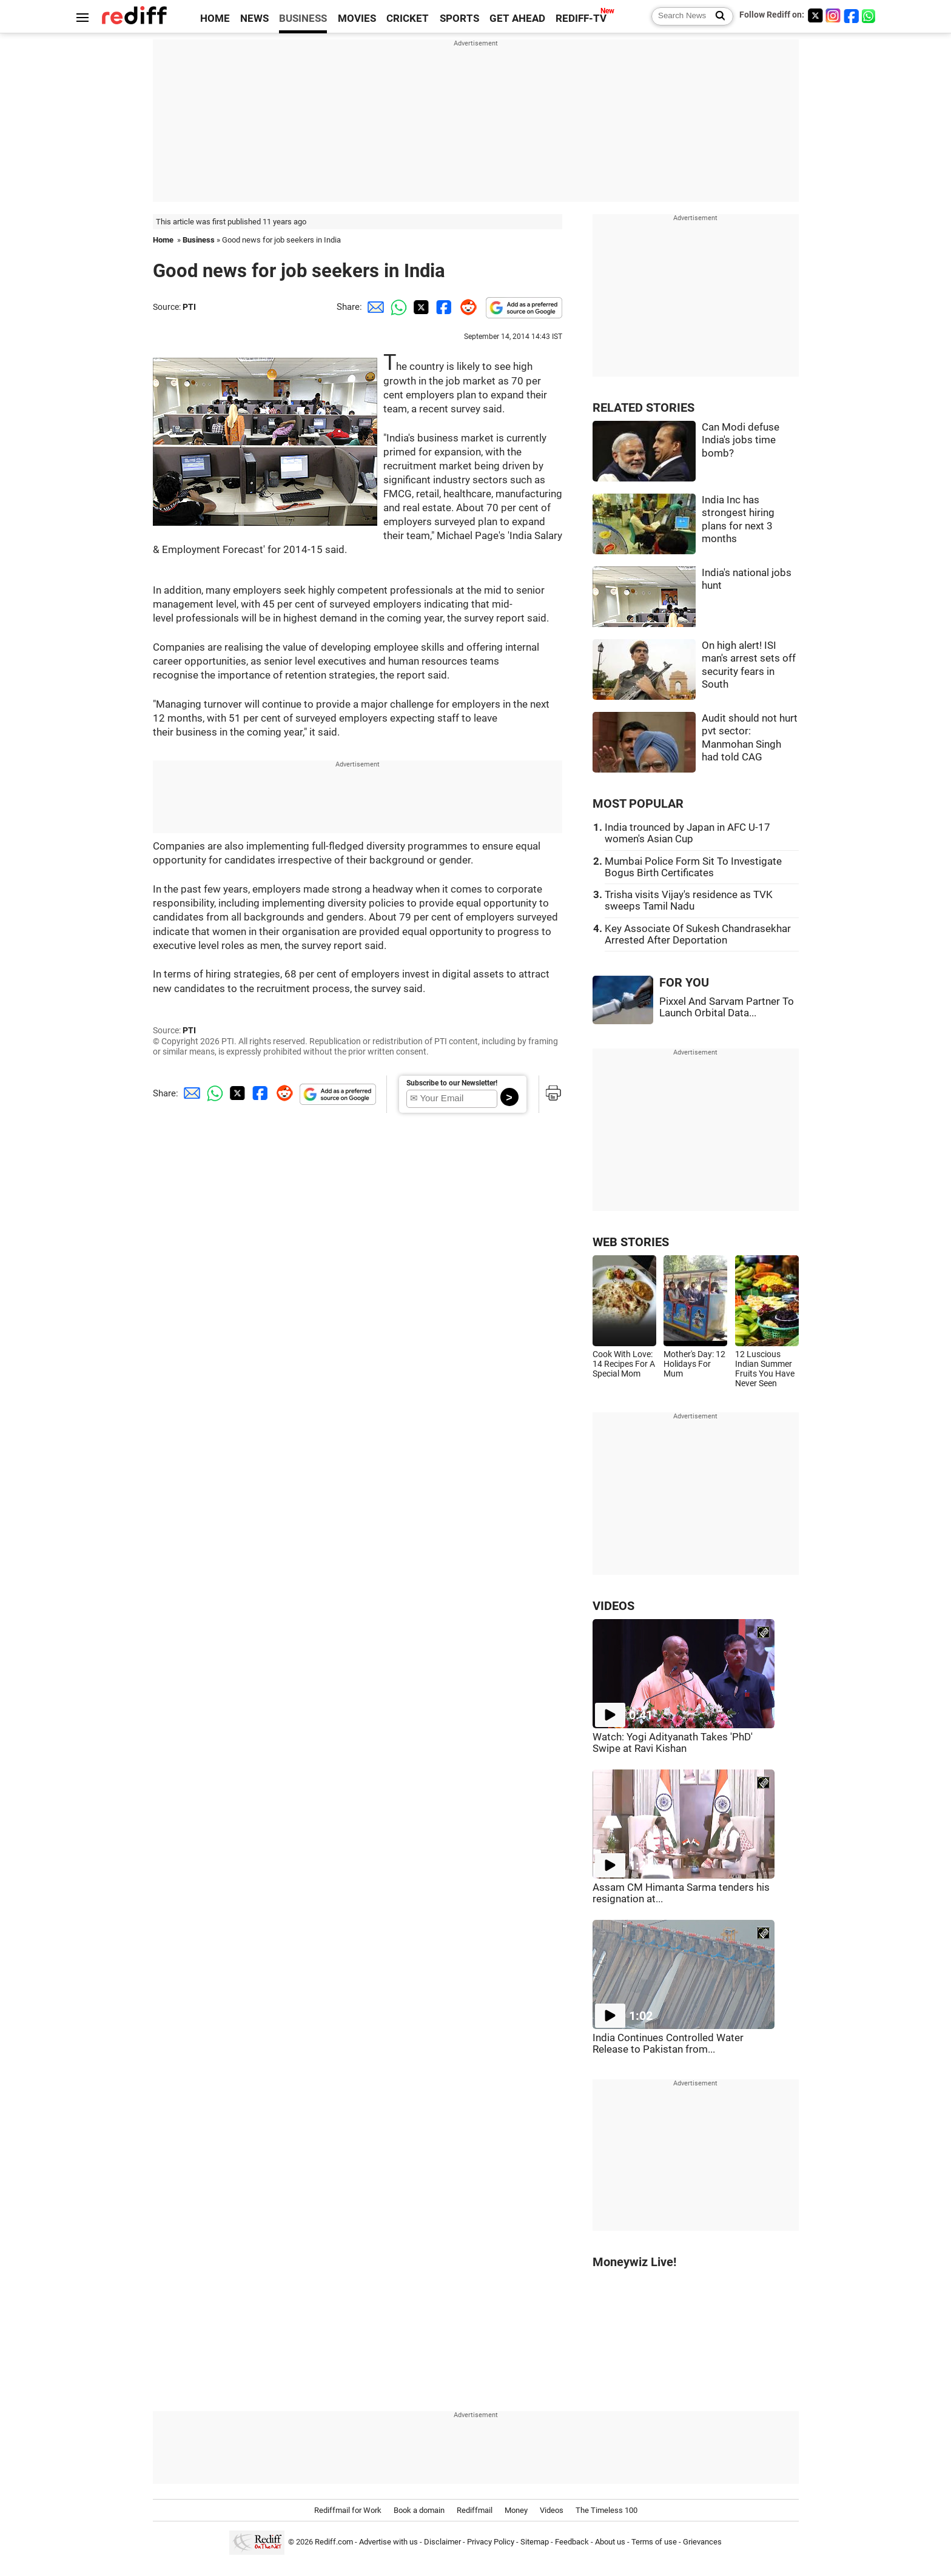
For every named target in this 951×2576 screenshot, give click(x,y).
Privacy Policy (490, 2541)
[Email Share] (373, 306)
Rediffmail (474, 2510)
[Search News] (716, 16)
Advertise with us (388, 2541)
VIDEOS (613, 1606)
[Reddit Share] (465, 306)
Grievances (702, 2541)
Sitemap (534, 2541)
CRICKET (407, 18)
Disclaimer (442, 2541)
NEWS (254, 18)
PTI (189, 307)
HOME (215, 18)
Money (516, 2510)
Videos (551, 2510)
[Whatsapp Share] (396, 306)
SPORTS (459, 18)
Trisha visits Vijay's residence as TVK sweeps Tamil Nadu (689, 900)
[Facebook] (851, 15)
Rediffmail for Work (347, 2510)
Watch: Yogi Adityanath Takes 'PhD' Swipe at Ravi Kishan (673, 1742)
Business (199, 239)
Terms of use (654, 2541)
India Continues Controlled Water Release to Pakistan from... (668, 2043)
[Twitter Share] (419, 306)
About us (610, 2541)
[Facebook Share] (442, 306)
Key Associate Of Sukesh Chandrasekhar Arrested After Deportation (698, 934)
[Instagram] (833, 15)
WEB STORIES (631, 1242)
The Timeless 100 (606, 2510)
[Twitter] (815, 15)
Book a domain (419, 2510)
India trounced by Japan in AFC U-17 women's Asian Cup (687, 833)
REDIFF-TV (581, 18)
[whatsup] (870, 15)
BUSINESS (303, 18)
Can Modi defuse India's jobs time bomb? (740, 440)
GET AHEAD (517, 18)
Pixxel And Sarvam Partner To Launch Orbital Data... (726, 1007)
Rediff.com (334, 2541)
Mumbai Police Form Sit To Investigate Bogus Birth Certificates (693, 867)
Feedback (572, 2541)
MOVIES (357, 18)
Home (163, 239)
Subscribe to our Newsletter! (451, 1083)
